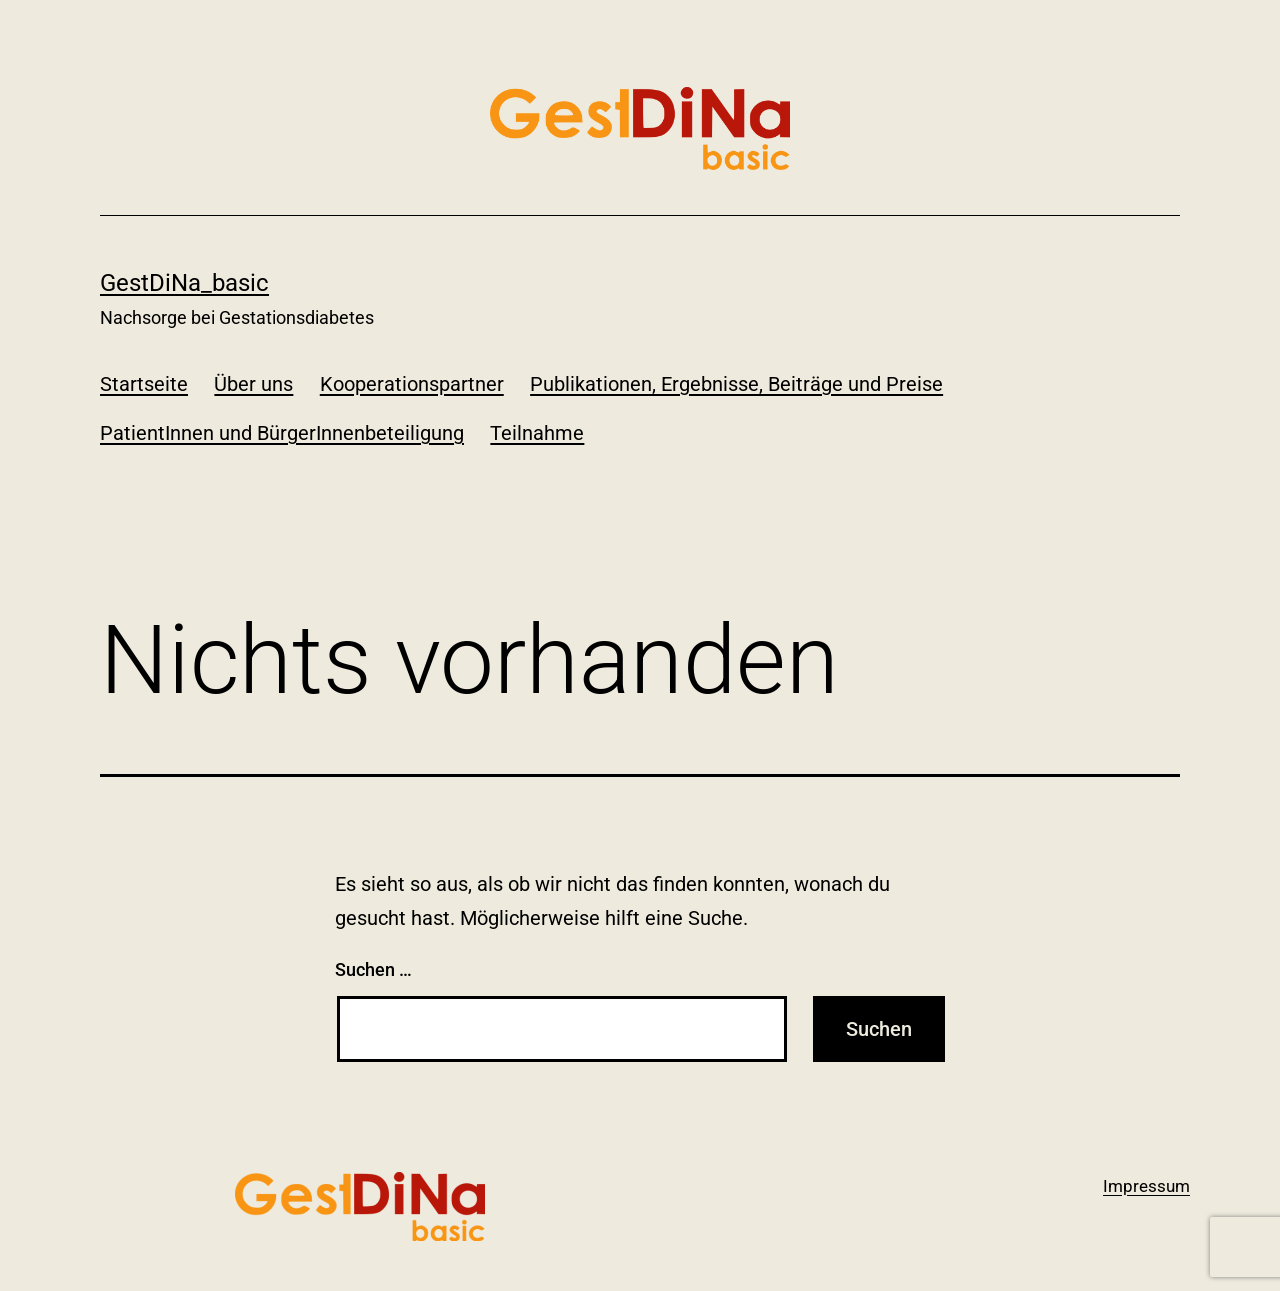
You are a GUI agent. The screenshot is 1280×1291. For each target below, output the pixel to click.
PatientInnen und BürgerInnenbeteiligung (282, 433)
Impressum (1146, 1186)
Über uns (253, 384)
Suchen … (373, 969)
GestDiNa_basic (184, 283)
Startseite (144, 384)
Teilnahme (537, 433)
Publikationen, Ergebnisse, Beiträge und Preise (736, 384)
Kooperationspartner (412, 384)
